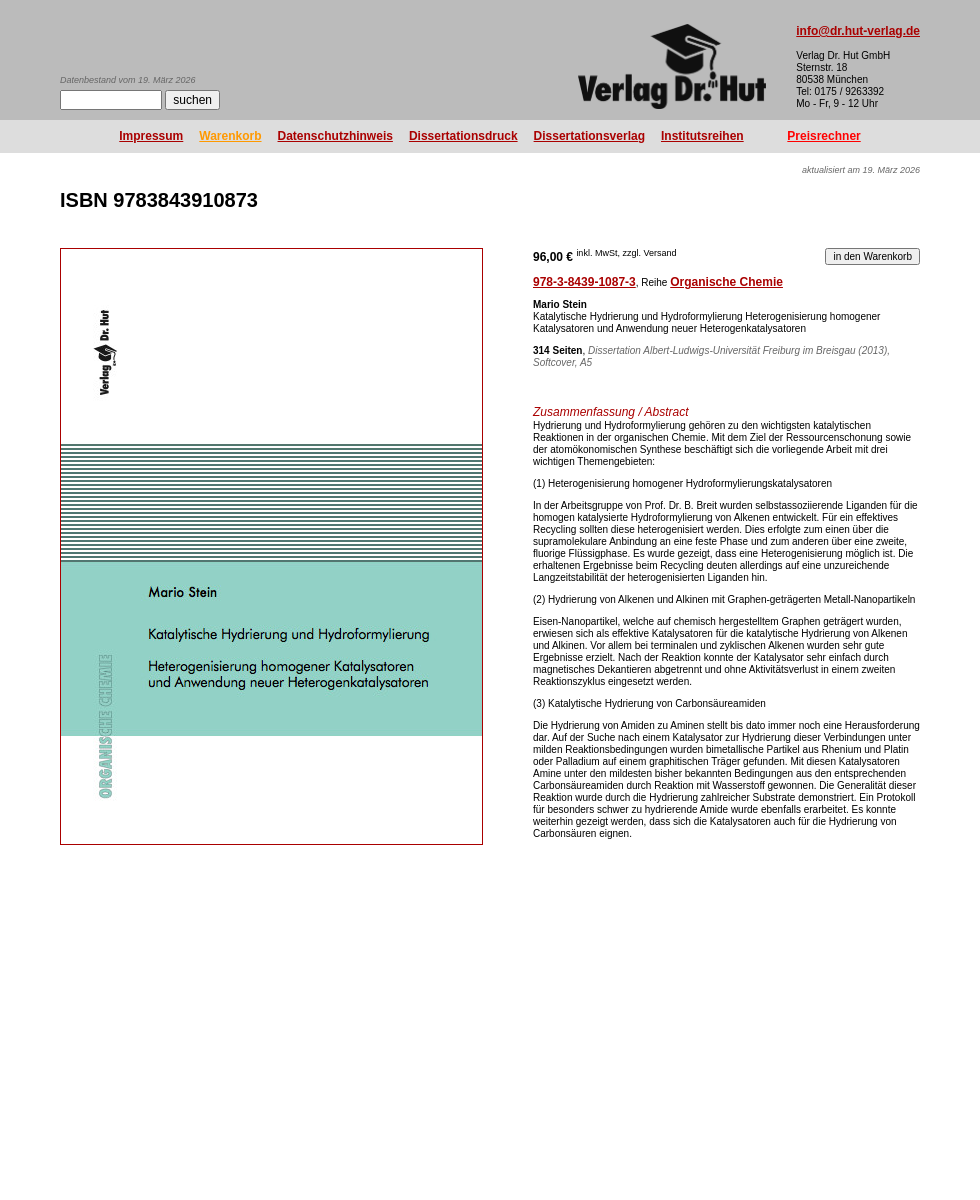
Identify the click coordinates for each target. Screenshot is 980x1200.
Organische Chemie (726, 282)
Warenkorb (230, 136)
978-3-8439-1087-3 (584, 282)
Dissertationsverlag (589, 136)
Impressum (151, 136)
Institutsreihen (702, 136)
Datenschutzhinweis (335, 136)
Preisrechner (823, 136)
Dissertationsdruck (463, 136)
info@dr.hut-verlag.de (858, 31)
